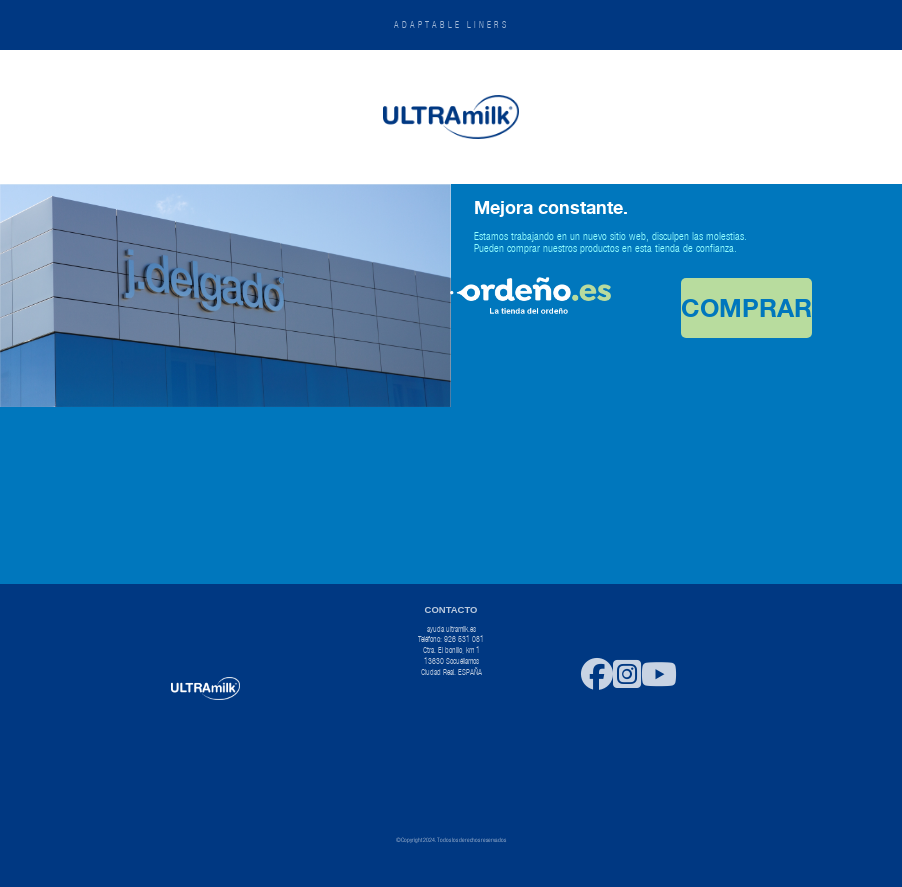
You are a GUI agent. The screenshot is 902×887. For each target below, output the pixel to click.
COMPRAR (746, 308)
